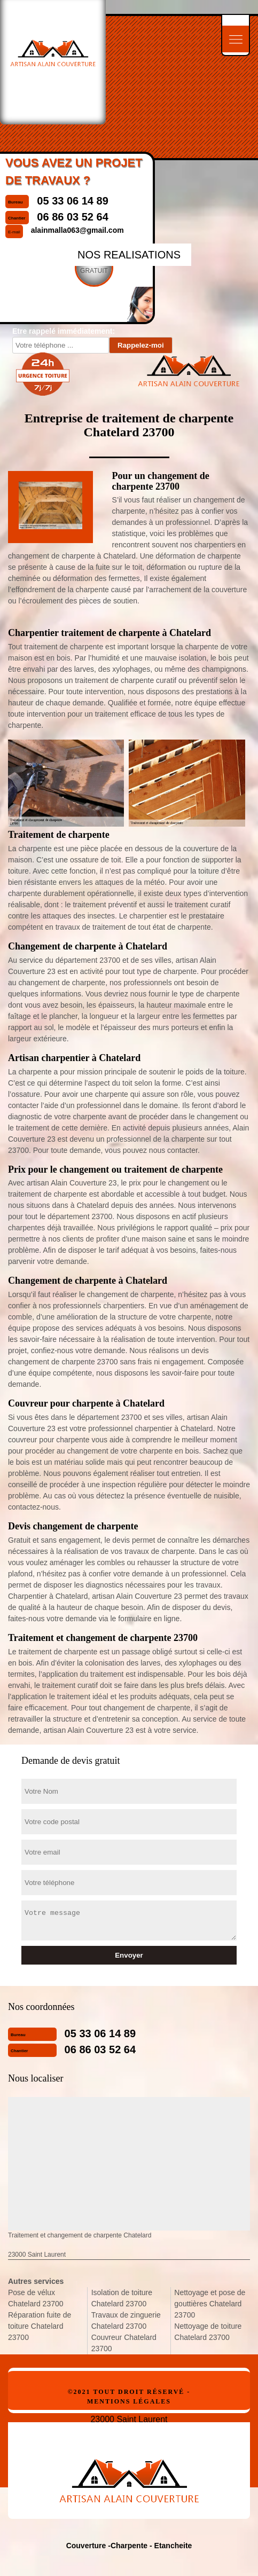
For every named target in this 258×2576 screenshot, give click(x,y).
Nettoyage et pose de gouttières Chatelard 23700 (209, 2303)
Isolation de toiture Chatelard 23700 (121, 2298)
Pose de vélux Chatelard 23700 (36, 2298)
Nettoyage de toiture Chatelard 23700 (207, 2332)
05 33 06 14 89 (100, 2033)
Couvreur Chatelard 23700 (124, 2343)
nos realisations (129, 255)
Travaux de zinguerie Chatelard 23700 (126, 2320)
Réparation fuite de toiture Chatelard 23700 (39, 2326)
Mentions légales (129, 2401)
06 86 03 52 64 (100, 2049)
